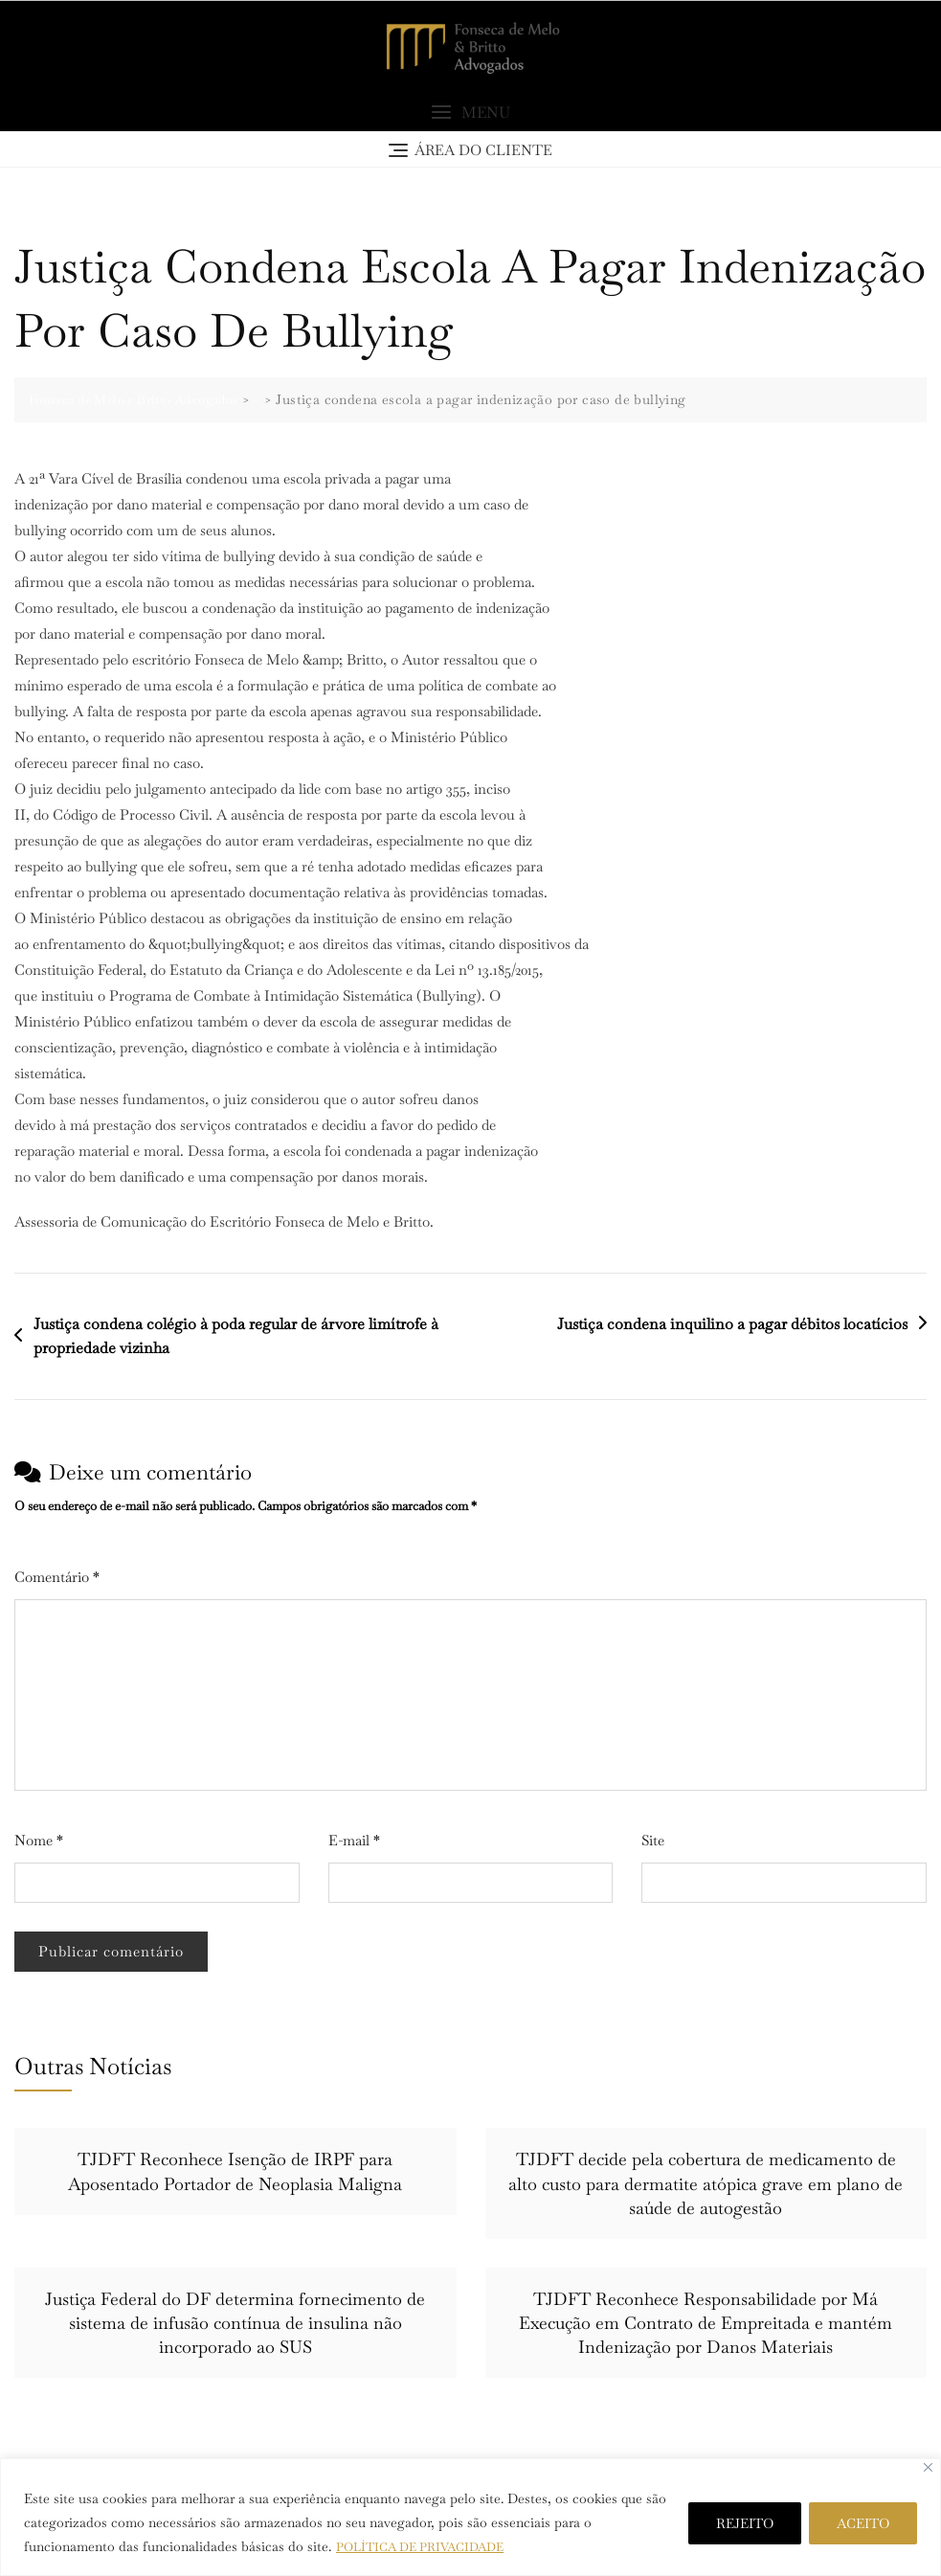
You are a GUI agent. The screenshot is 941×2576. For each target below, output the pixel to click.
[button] (470, 115)
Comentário (57, 1579)
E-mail (354, 1843)
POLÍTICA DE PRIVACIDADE (429, 2546)
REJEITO (744, 2523)
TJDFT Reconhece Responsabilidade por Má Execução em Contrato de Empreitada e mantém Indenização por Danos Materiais (705, 2326)
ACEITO (863, 2523)
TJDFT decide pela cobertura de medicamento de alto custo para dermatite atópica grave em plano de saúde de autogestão (705, 2186)
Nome (38, 1843)
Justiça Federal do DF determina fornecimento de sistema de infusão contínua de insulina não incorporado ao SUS (235, 2326)
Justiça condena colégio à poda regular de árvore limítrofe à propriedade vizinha (236, 1338)
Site (652, 1843)
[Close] (928, 2467)
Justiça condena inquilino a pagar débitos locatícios (732, 1326)
